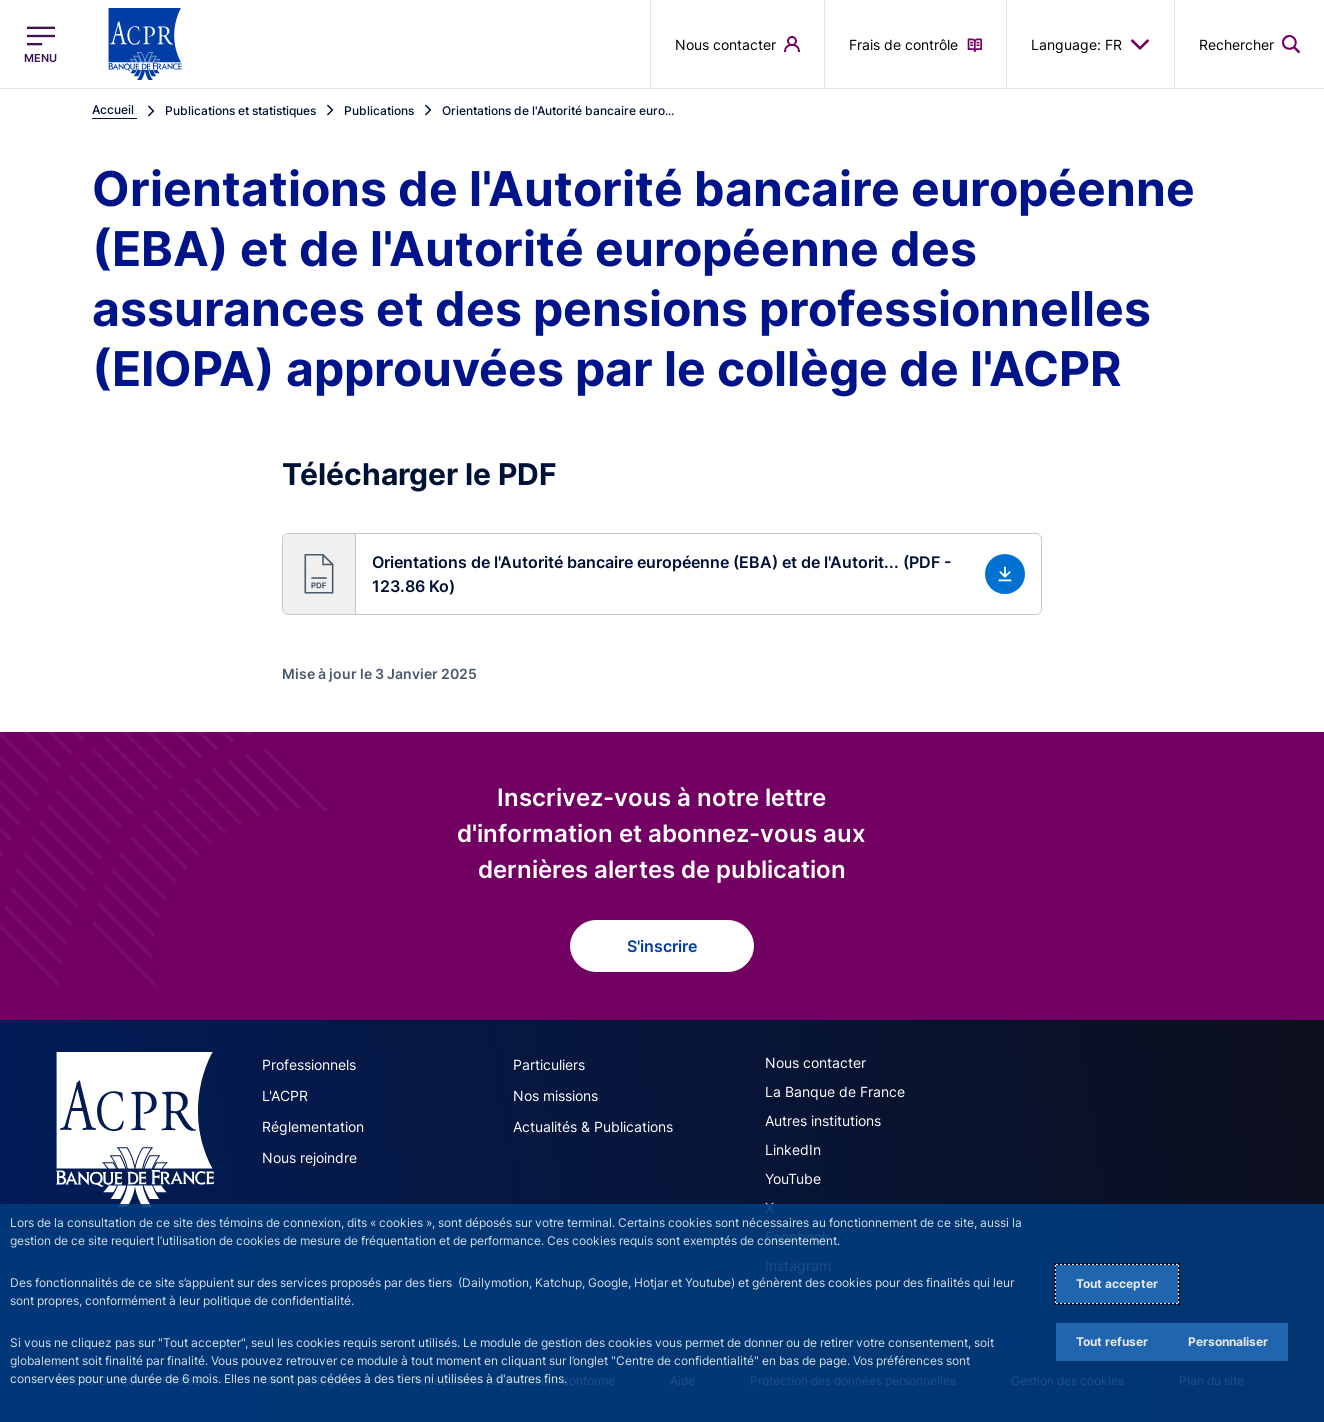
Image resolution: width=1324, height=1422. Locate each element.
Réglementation (313, 1126)
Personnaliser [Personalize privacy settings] (1228, 1341)
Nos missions (555, 1095)
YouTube (793, 1178)
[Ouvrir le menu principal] (40, 44)
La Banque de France (835, 1091)
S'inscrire (662, 946)
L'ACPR (285, 1095)
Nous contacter (815, 1062)
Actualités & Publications (593, 1126)
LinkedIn (793, 1149)
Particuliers (549, 1064)
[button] (662, 574)
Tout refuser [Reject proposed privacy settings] (1112, 1341)
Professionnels (309, 1064)
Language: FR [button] (1090, 44)
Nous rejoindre (309, 1157)
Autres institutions (823, 1120)
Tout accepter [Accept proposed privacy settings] (1117, 1283)
